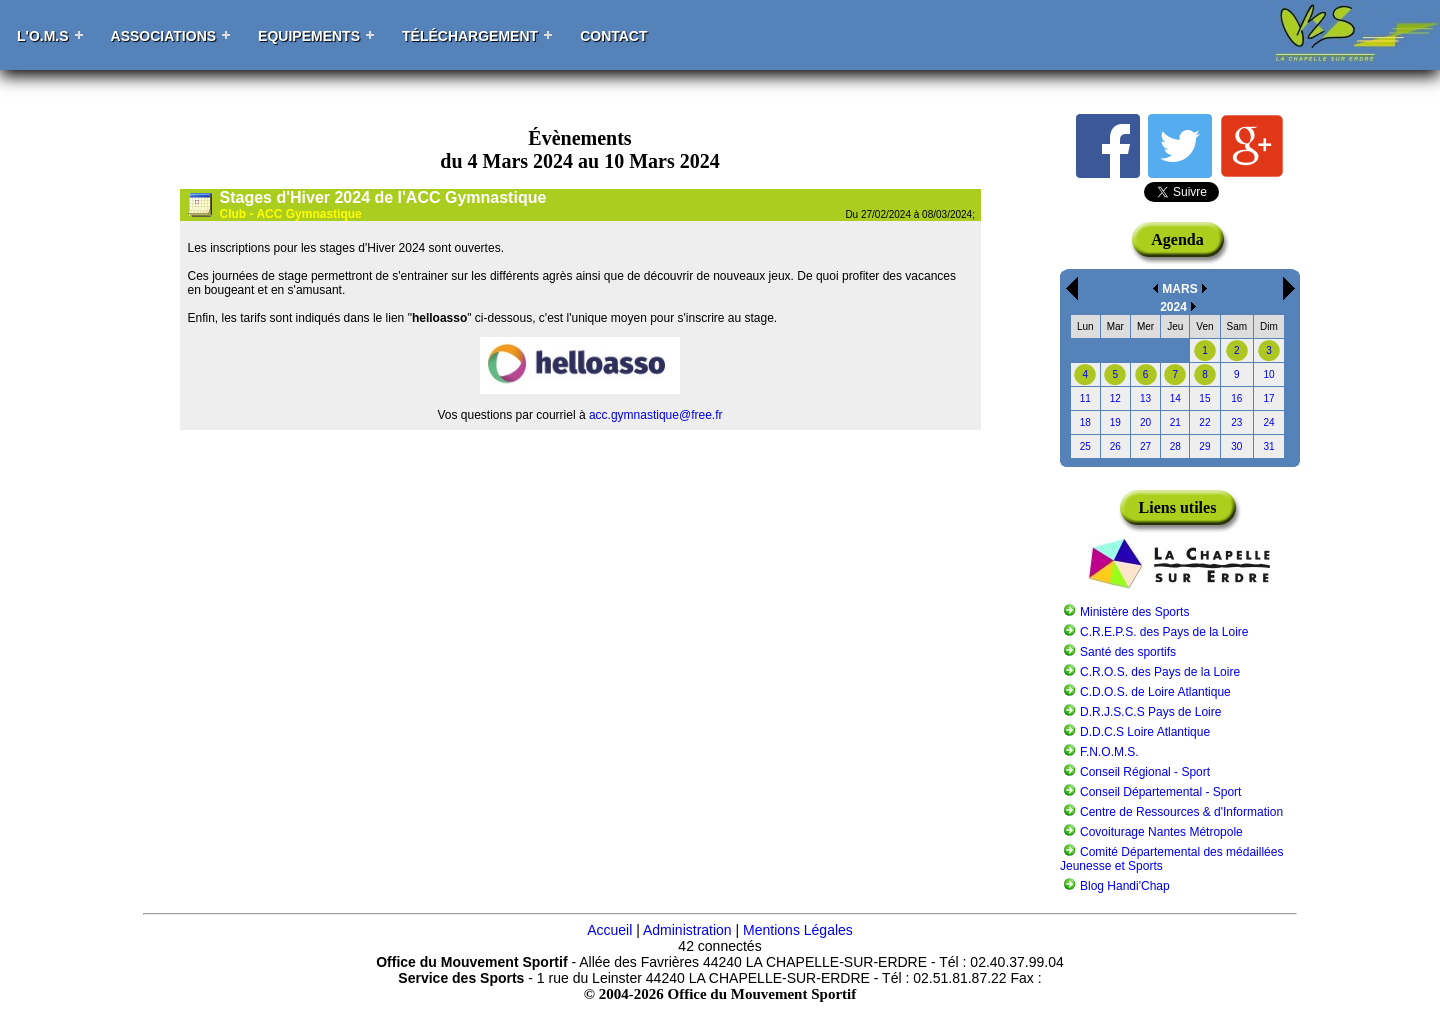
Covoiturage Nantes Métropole (1161, 832)
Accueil (609, 930)
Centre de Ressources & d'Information (1181, 812)
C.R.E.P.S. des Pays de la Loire (1164, 632)
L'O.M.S (43, 36)
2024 (1173, 307)
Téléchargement (470, 36)
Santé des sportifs (1128, 652)
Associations (164, 36)
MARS (1179, 289)
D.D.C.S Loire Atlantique (1145, 732)
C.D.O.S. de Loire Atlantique (1155, 692)
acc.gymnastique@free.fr (656, 415)
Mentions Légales (798, 930)
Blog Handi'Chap (1125, 886)
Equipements (309, 36)
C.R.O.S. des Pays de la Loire (1160, 672)
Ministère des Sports (1134, 612)
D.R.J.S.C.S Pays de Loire (1150, 712)
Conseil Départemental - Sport (1160, 792)
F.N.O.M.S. (1109, 752)
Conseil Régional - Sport (1145, 772)
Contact (613, 36)
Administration (687, 930)
